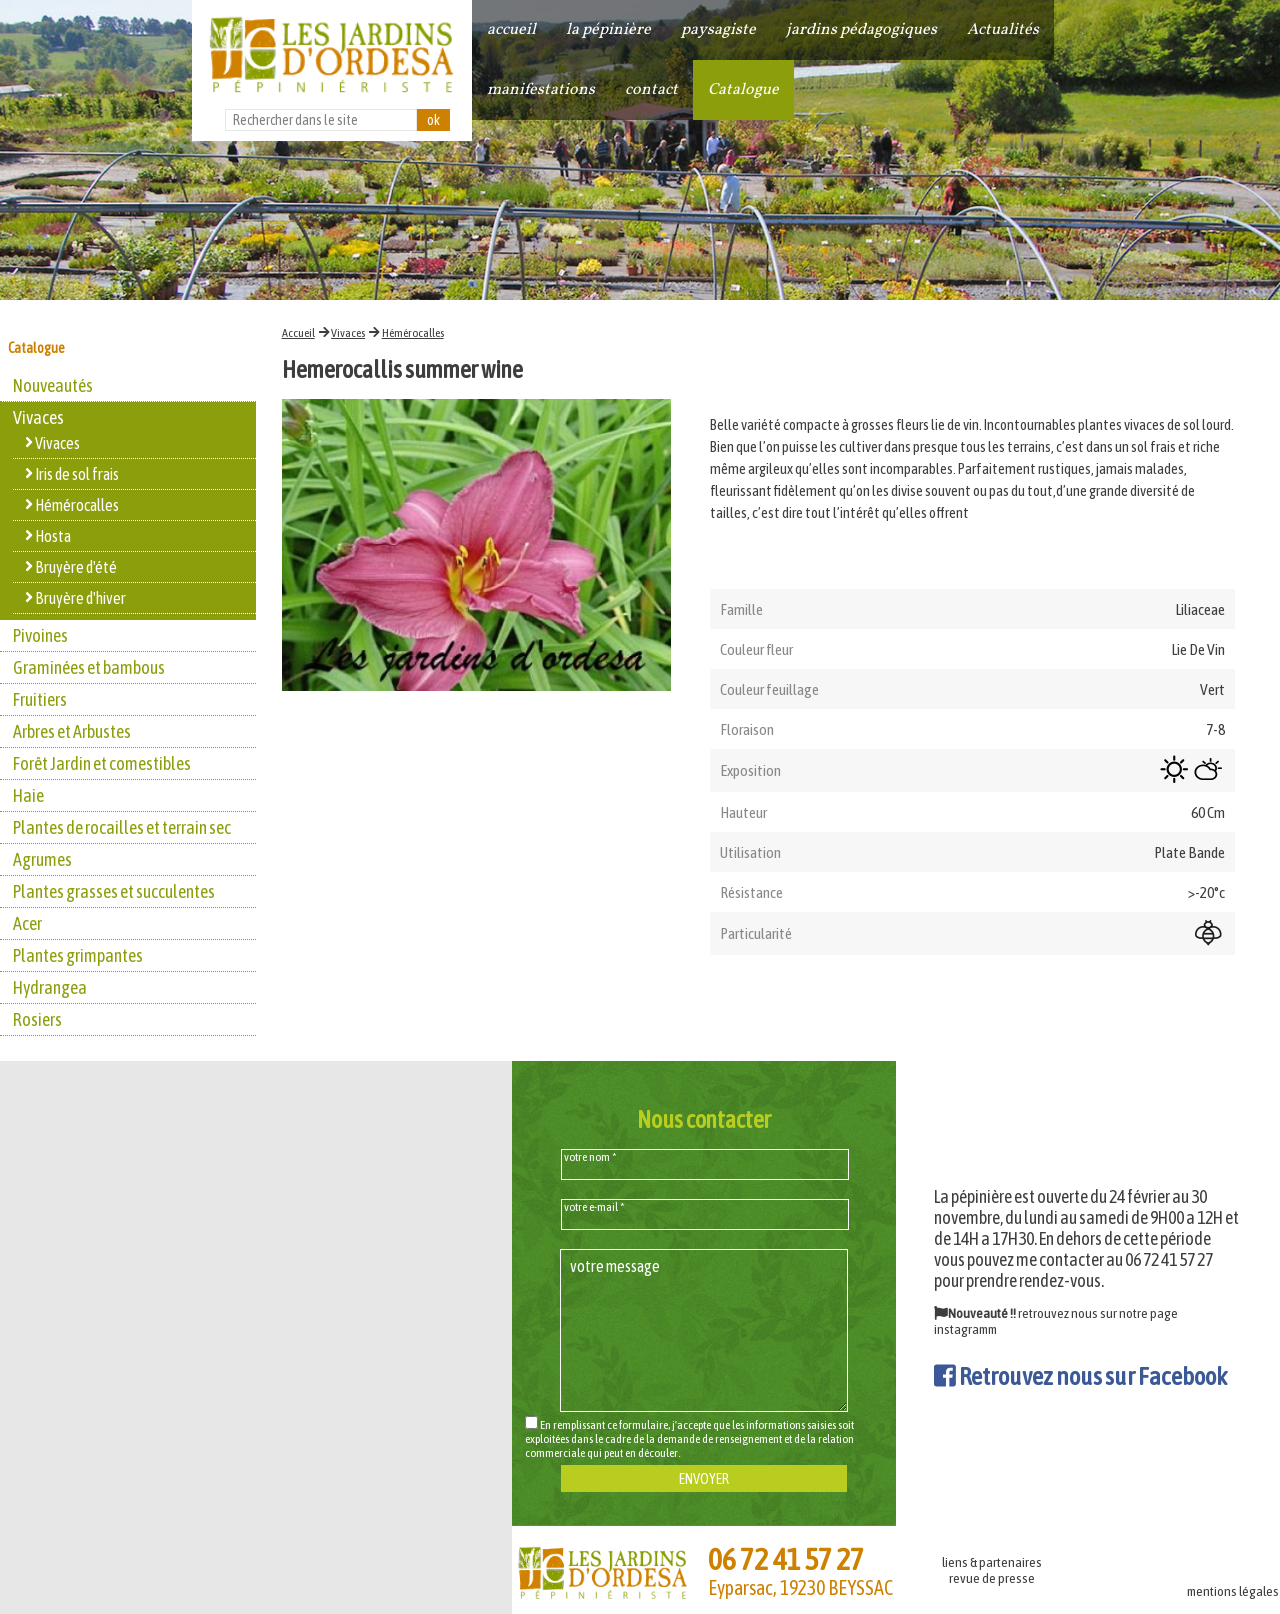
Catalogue (743, 90)
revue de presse (992, 1578)
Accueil (298, 333)
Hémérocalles (413, 333)
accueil (511, 30)
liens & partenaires (992, 1562)
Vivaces (348, 333)
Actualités (1003, 30)
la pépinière (608, 30)
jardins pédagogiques (861, 30)
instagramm (965, 1329)
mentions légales (1233, 1591)
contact (651, 90)
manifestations (541, 90)
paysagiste (718, 30)
